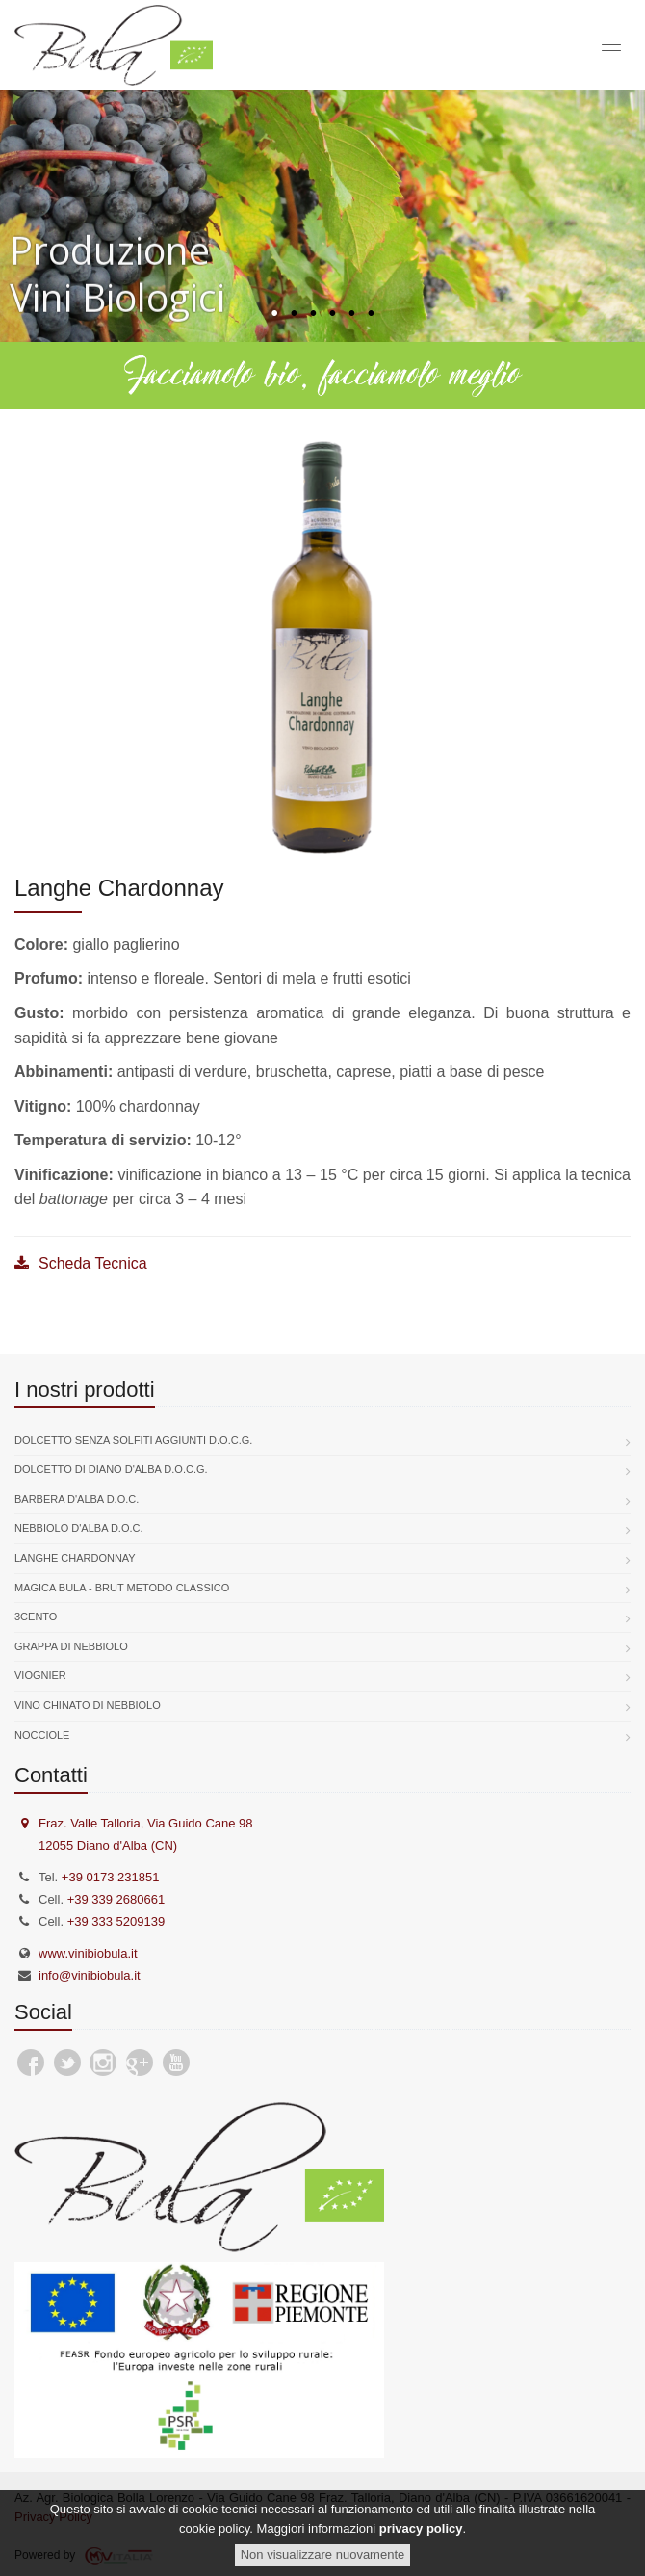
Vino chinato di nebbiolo (87, 1705)
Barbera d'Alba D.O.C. (76, 1499)
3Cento (35, 1616)
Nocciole (41, 1735)
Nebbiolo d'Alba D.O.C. (78, 1528)
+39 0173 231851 (111, 1877)
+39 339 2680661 (116, 1899)
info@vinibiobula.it (90, 1975)
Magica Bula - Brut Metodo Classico (121, 1587)
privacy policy (421, 2528)
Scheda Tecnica (80, 1263)
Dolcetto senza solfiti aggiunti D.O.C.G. (133, 1440)
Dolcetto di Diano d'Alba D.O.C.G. (111, 1469)
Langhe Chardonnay (75, 1558)
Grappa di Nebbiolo (71, 1646)
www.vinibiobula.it (88, 1953)
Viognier (40, 1675)
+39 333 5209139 (116, 1921)
